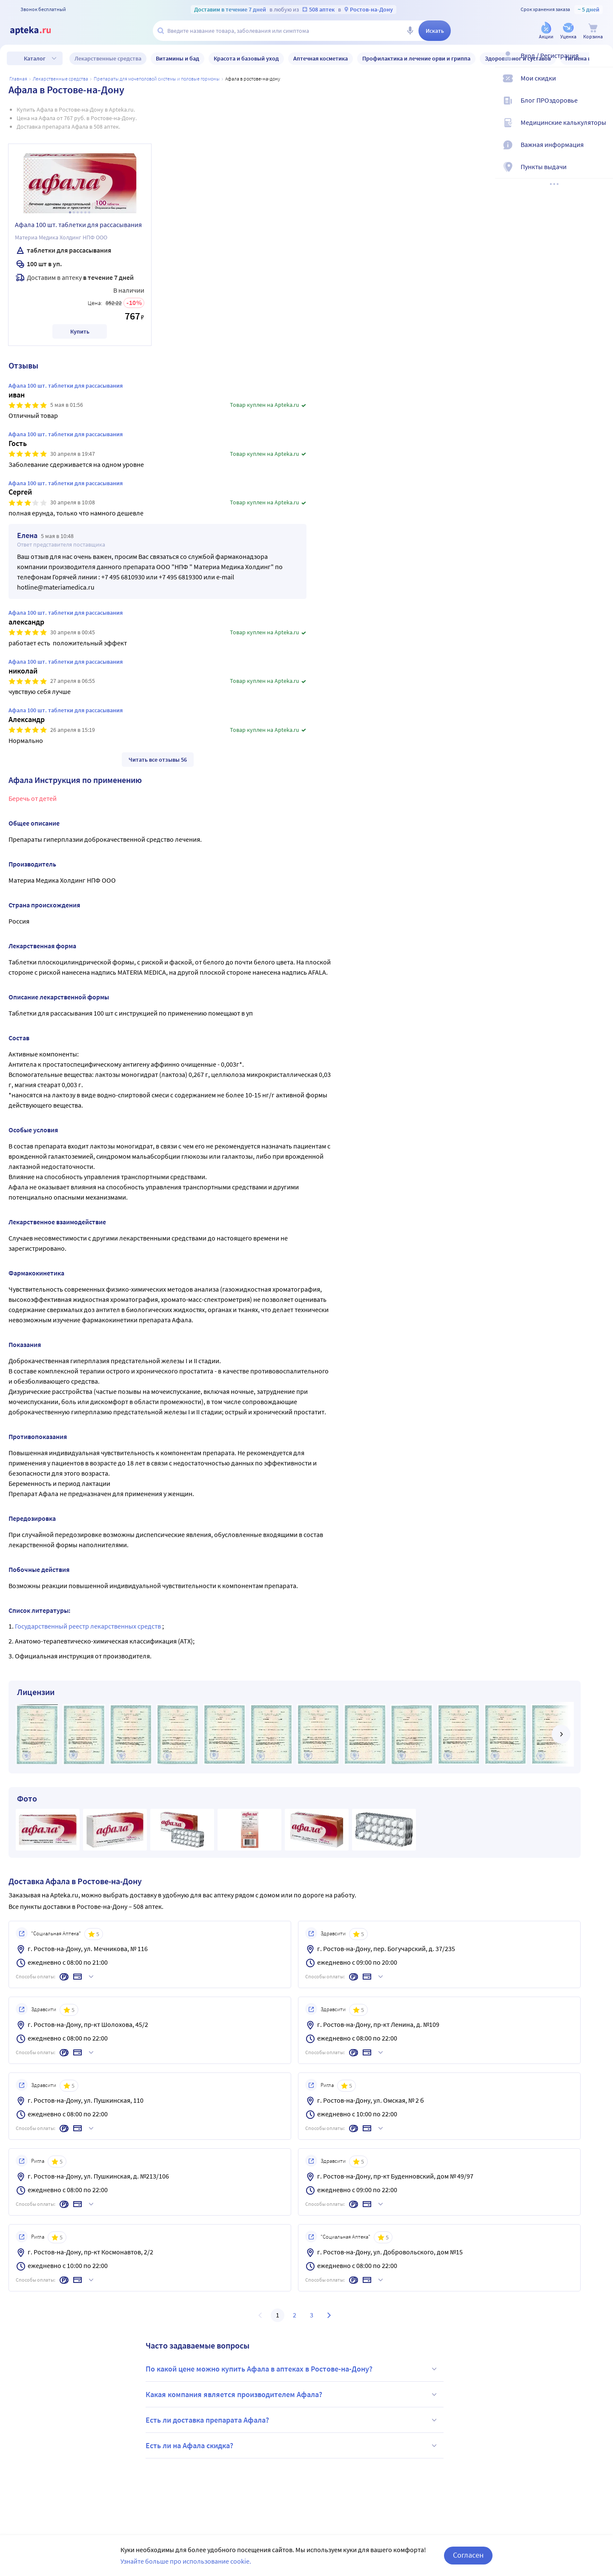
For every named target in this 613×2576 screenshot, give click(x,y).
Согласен (468, 2555)
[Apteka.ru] (37, 31)
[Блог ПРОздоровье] (601, 107)
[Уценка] (568, 31)
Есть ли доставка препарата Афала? (292, 2420)
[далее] (561, 1734)
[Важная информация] (601, 152)
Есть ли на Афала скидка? (292, 2446)
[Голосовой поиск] (410, 30)
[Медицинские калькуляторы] (601, 129)
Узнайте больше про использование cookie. (185, 2561)
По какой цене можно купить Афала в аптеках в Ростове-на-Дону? (292, 2369)
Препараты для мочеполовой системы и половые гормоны (157, 78)
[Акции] (546, 31)
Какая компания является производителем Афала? (292, 2394)
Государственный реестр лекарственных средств (88, 1626)
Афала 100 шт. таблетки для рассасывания (78, 224)
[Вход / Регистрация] (601, 63)
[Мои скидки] (601, 85)
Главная (18, 78)
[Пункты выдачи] (601, 174)
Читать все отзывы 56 (158, 759)
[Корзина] (593, 31)
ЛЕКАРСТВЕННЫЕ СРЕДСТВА (60, 78)
